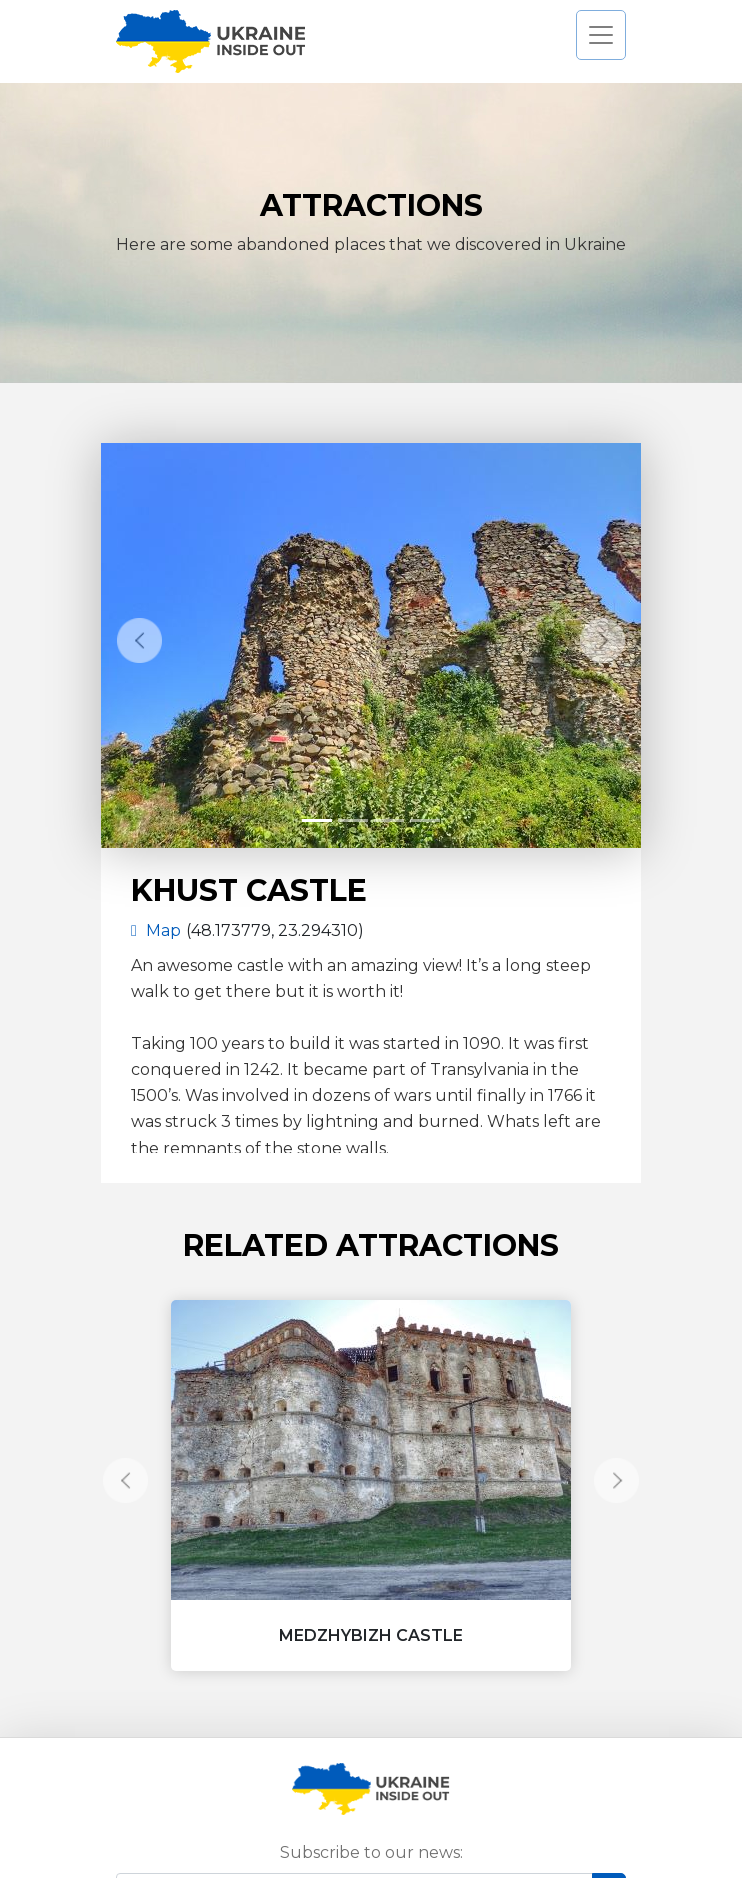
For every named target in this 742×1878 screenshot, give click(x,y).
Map (148, 930)
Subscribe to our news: (371, 1852)
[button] (139, 640)
